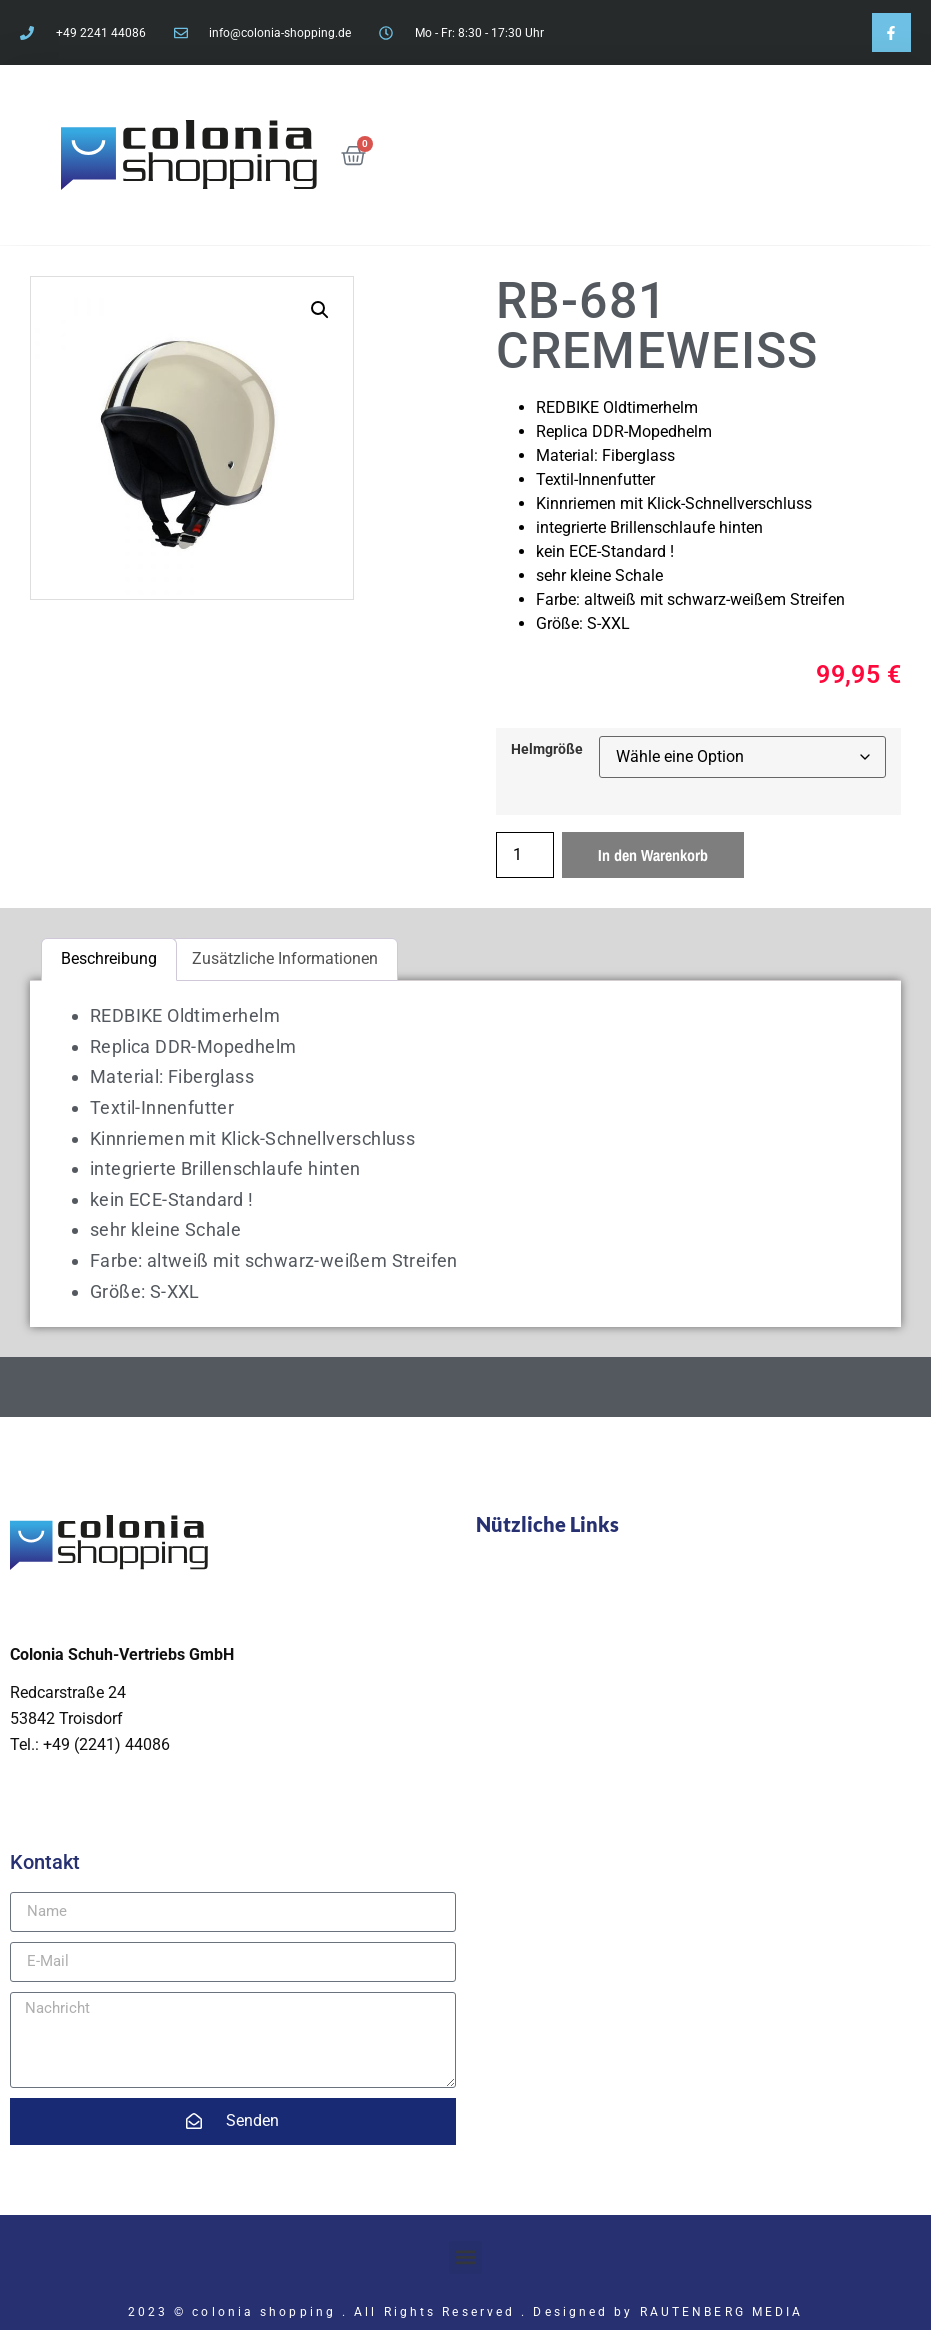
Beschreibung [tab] (109, 958)
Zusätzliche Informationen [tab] (285, 958)
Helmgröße (547, 750)
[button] (320, 310)
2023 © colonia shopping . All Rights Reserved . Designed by (384, 2312)
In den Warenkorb (653, 855)
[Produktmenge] (525, 855)
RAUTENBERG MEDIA (722, 2312)
